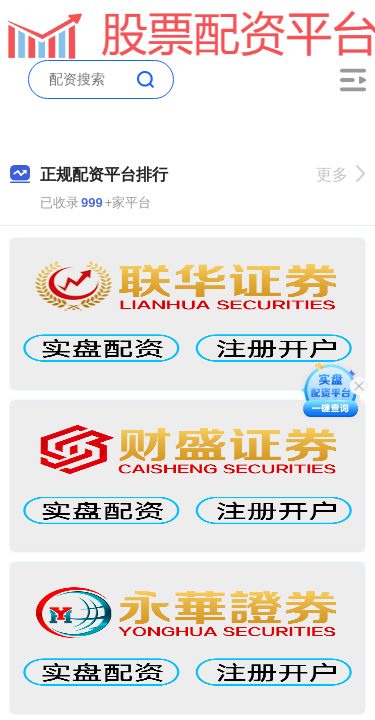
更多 (340, 174)
